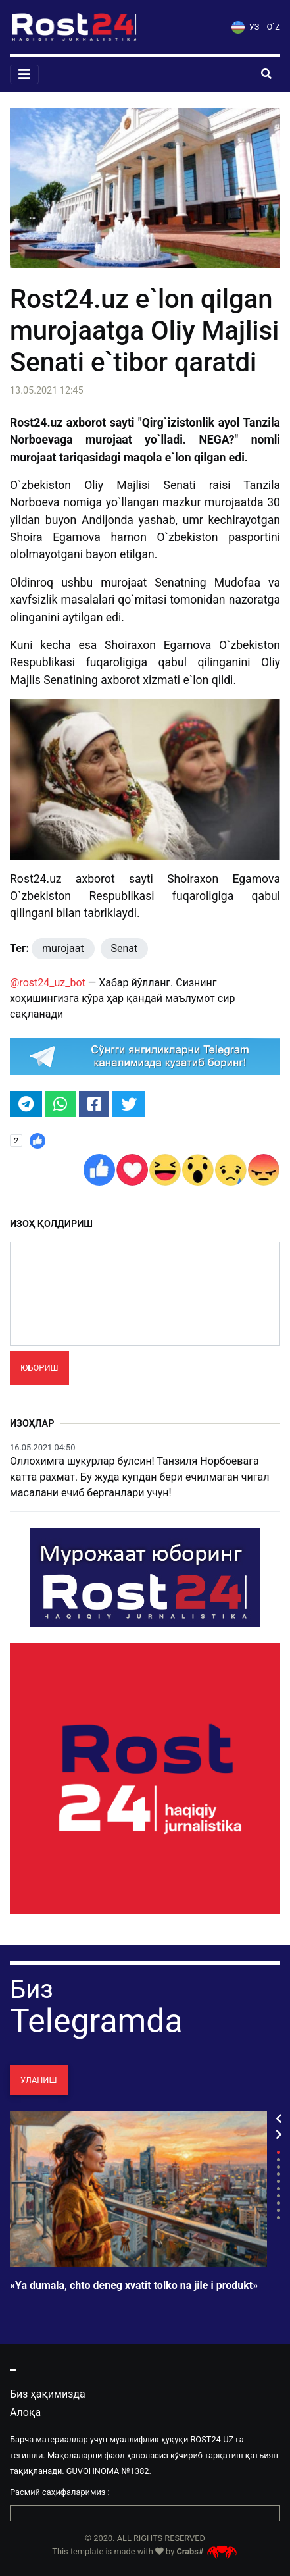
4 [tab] (278, 2174)
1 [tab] (278, 2152)
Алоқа (25, 2412)
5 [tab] (278, 2181)
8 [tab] (278, 2203)
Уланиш (38, 2080)
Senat (124, 948)
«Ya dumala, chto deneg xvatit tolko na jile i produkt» (134, 2286)
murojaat (63, 948)
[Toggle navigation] (24, 74)
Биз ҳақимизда (47, 2394)
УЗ (245, 27)
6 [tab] (278, 2188)
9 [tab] (278, 2210)
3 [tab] (278, 2167)
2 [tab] (278, 2159)
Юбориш (39, 1368)
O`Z (273, 27)
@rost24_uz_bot (47, 982)
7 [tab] (278, 2195)
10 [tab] (278, 2217)
